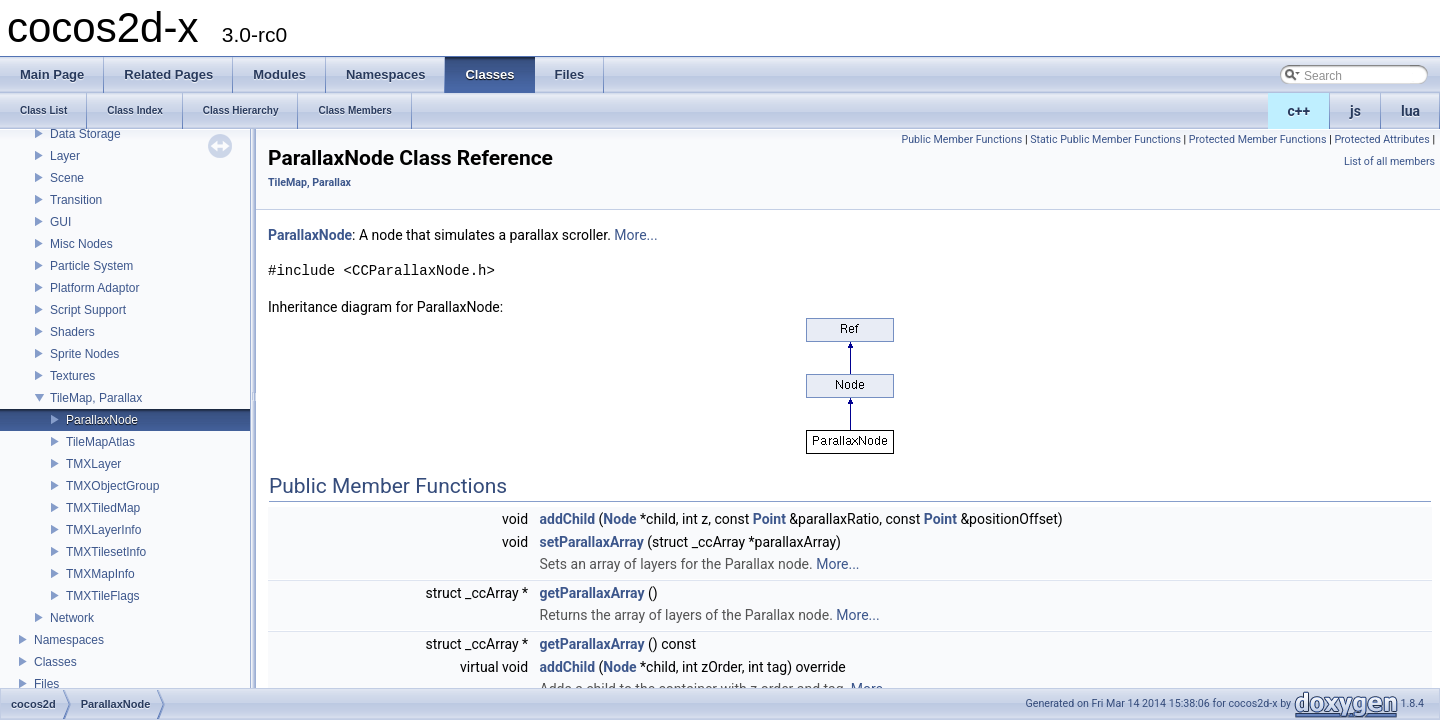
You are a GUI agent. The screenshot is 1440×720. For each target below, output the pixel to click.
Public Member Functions (962, 139)
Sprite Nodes (84, 354)
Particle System (91, 266)
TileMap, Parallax (96, 398)
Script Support (88, 310)
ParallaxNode (102, 420)
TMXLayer (93, 464)
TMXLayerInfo (103, 530)
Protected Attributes (1381, 139)
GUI (60, 222)
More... (635, 235)
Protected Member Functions (1258, 139)
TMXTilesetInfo (106, 552)
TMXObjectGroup (112, 486)
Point (769, 519)
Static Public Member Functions (1105, 139)
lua (1410, 111)
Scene (67, 178)
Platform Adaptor (94, 288)
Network (72, 618)
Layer (65, 156)
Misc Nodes (81, 244)
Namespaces (69, 640)
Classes (55, 662)
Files (46, 684)
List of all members (1389, 161)
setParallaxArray (592, 542)
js (1355, 111)
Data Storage (85, 134)
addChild (568, 519)
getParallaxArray (592, 593)
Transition (76, 200)
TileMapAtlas (100, 442)
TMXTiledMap (103, 508)
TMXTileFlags (103, 596)
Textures (72, 376)
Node (619, 519)
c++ (1299, 111)
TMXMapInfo (100, 574)
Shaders (72, 332)
